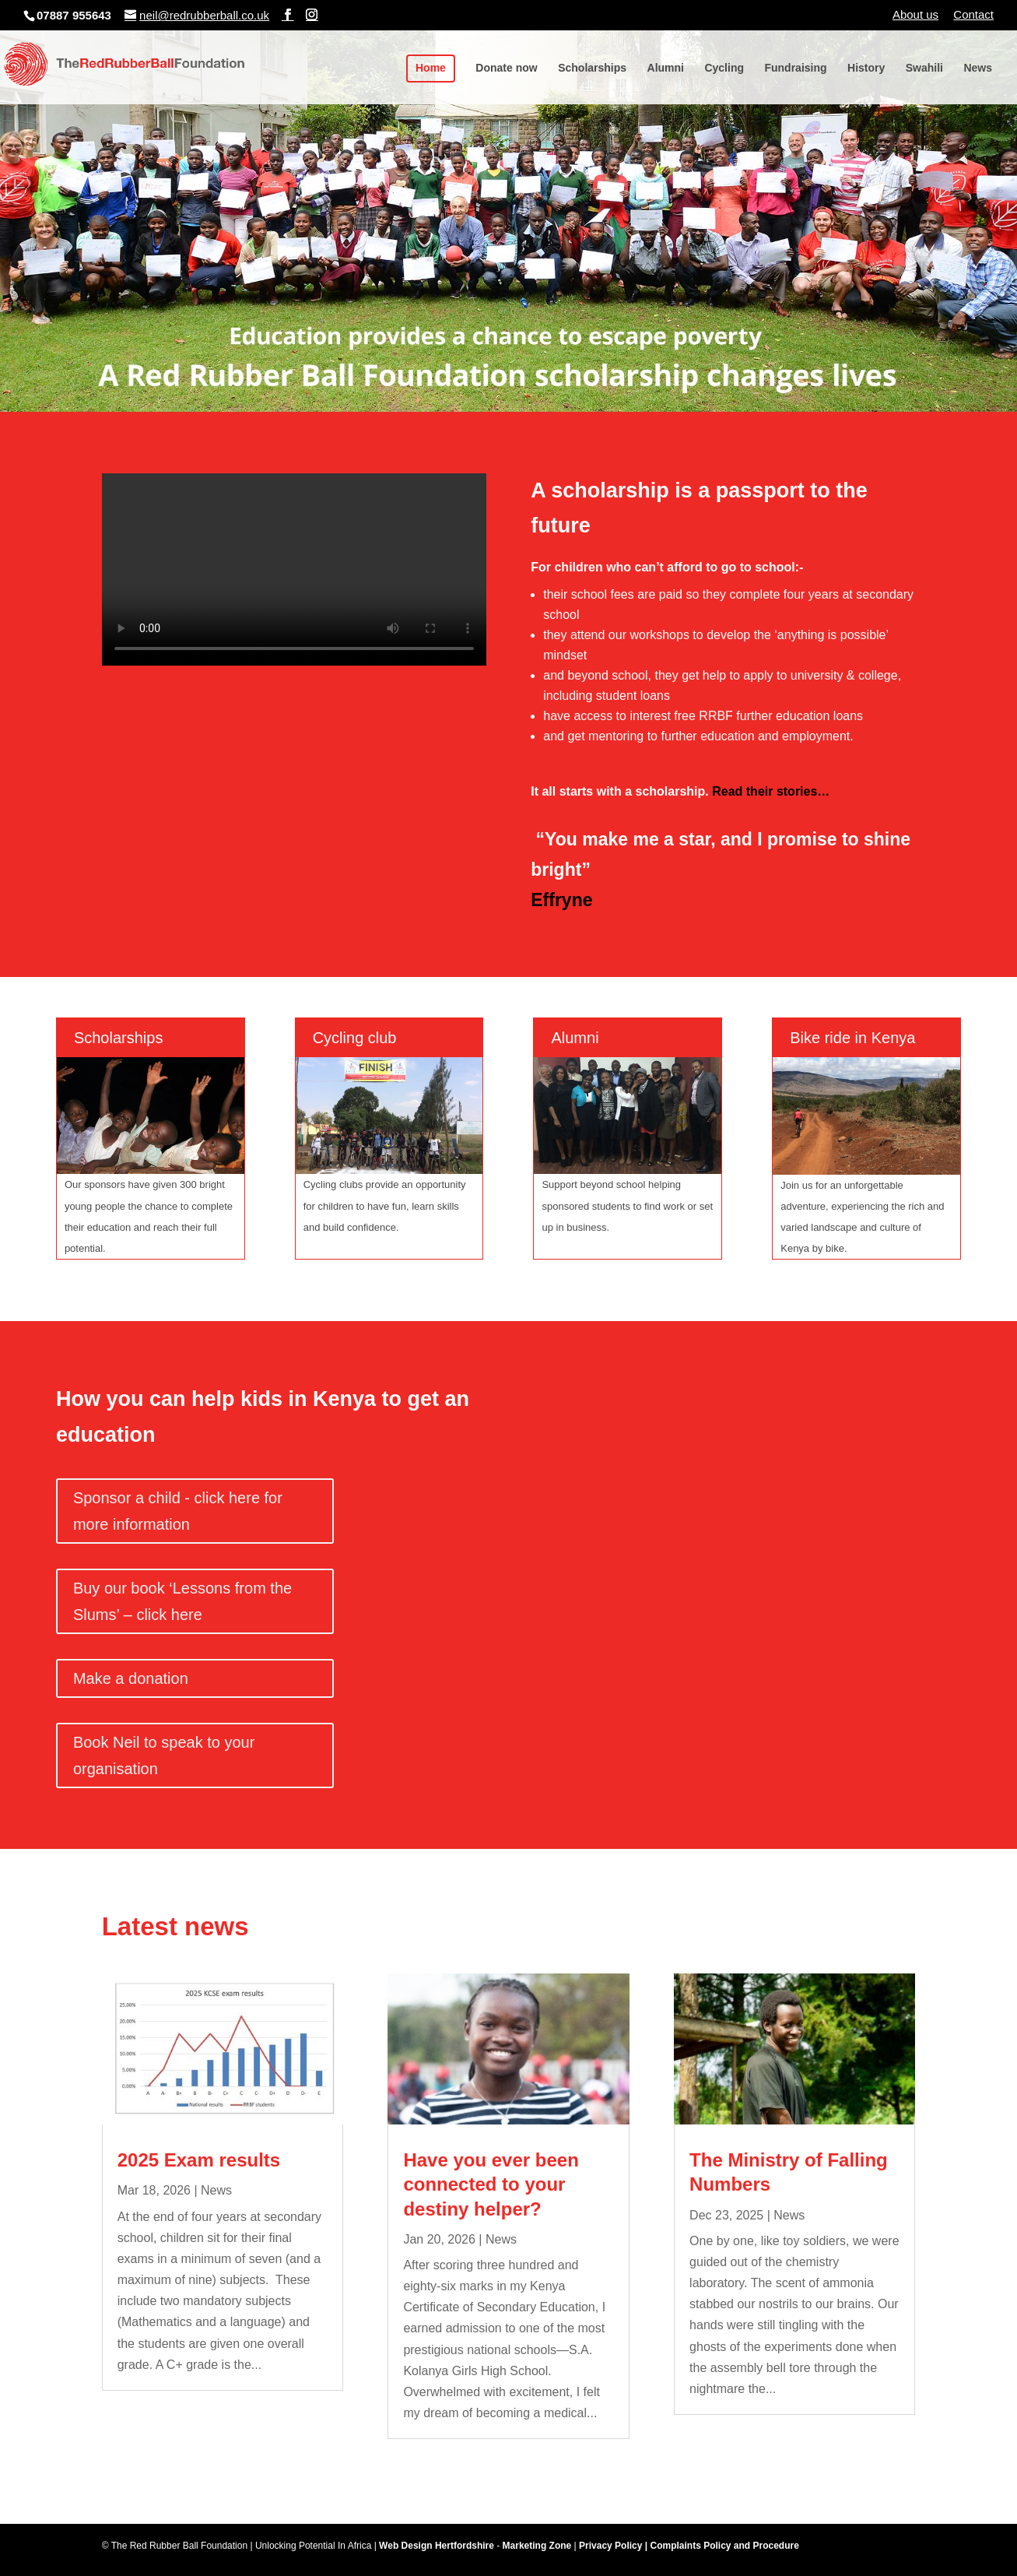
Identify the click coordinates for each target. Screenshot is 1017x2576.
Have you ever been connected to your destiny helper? (490, 2184)
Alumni (665, 68)
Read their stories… (770, 791)
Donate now (506, 68)
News (977, 68)
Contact (973, 15)
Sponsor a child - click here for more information (177, 1511)
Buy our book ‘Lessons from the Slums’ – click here (182, 1601)
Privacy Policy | (614, 2545)
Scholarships (592, 68)
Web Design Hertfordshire (436, 2545)
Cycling (724, 68)
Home (431, 68)
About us (915, 15)
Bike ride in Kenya (852, 1037)
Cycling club (355, 1037)
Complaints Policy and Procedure (724, 2545)
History (866, 68)
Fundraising (795, 68)
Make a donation (130, 1678)
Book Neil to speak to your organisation (163, 1755)
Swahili (924, 68)
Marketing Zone (537, 2545)
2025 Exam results (198, 2159)
